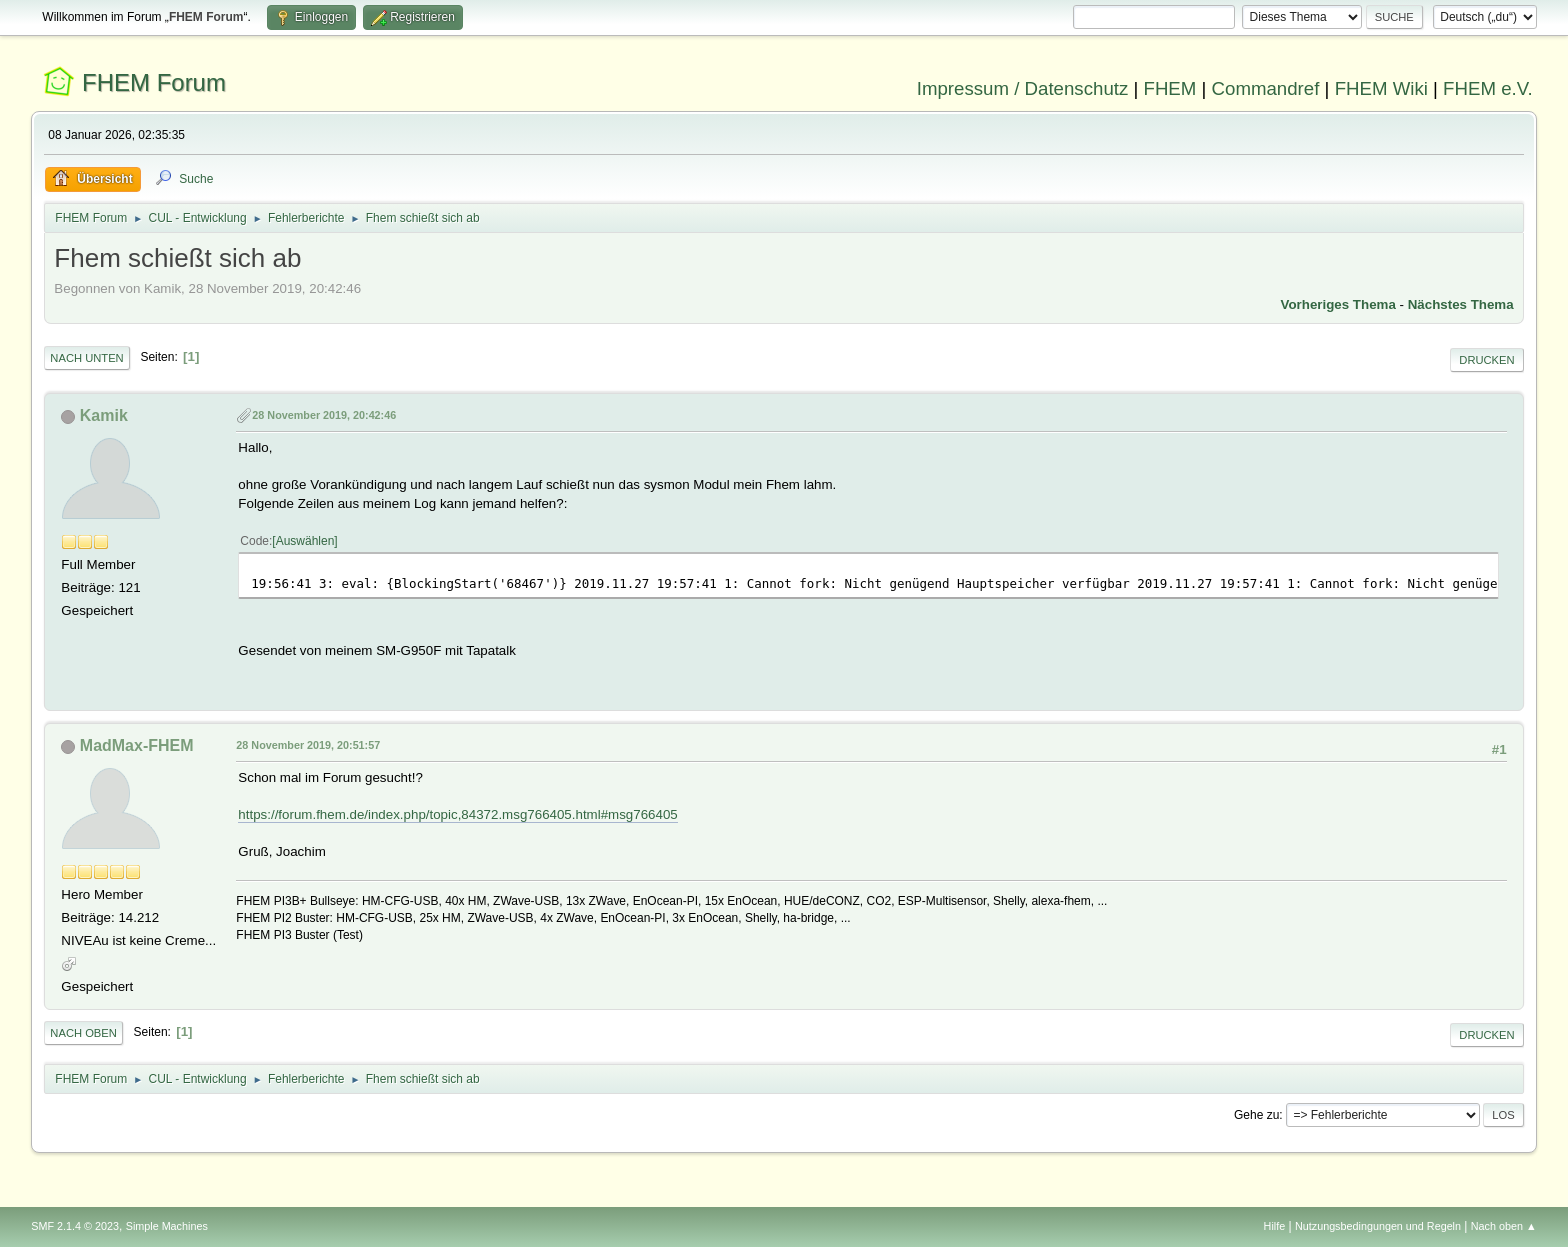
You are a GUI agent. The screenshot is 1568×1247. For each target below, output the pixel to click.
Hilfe (1275, 1226)
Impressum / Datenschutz (1023, 88)
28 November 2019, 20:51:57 (308, 745)
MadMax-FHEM (137, 745)
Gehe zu (1256, 1115)
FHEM (1169, 88)
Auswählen (305, 541)
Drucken (1486, 360)
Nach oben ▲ (1504, 1226)
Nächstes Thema (1461, 304)
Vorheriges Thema (1338, 304)
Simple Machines (167, 1226)
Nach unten (86, 358)
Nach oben (83, 1033)
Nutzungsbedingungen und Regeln (1378, 1226)
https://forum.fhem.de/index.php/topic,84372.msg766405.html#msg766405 (457, 814)
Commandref (1266, 88)
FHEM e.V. (1488, 88)
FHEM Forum (154, 82)
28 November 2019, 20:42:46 (324, 415)
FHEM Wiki (1381, 88)
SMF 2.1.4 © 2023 (75, 1226)
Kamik (104, 415)
